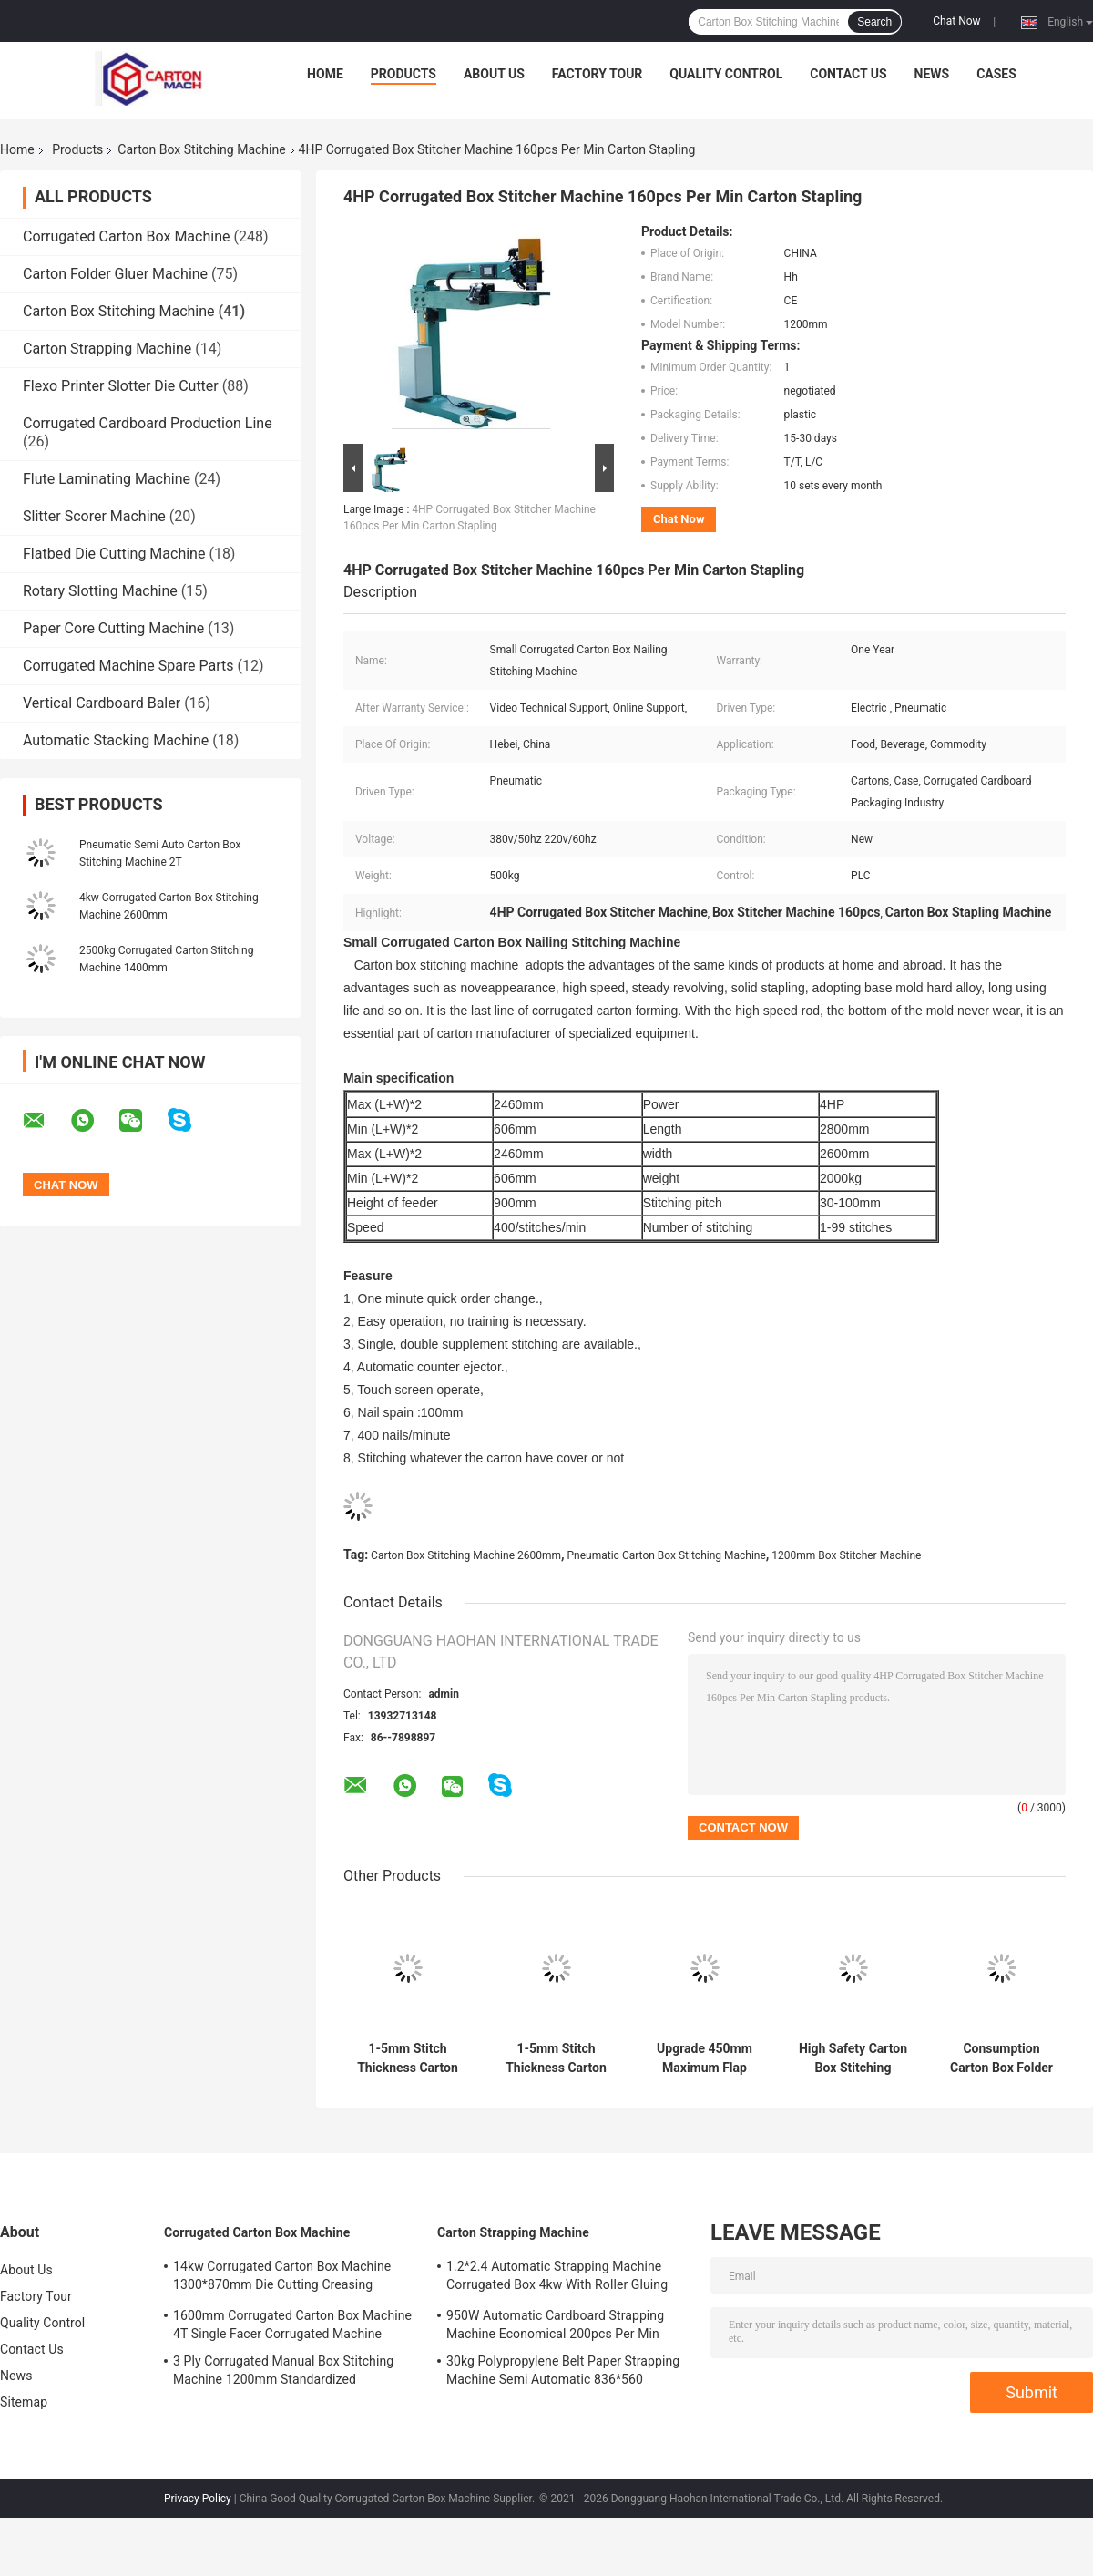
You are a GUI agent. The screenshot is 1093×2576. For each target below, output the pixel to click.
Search (874, 21)
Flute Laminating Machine (106, 478)
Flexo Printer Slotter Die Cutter (121, 386)
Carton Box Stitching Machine (201, 149)
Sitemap (23, 2402)
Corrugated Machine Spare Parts (128, 665)
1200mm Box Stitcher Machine (846, 1555)
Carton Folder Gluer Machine (115, 273)
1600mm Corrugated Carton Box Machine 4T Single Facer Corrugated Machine (292, 2324)
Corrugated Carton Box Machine (126, 236)
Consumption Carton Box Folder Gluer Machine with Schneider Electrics (1001, 2058)
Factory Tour (597, 74)
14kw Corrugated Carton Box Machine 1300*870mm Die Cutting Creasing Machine (282, 2278)
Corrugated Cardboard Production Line (147, 423)
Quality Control (725, 74)
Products (403, 74)
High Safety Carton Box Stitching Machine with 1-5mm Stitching (853, 2058)
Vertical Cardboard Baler (101, 703)
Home (325, 74)
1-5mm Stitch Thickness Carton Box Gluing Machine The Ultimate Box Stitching (556, 2058)
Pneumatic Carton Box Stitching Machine (666, 1555)
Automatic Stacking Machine (116, 740)
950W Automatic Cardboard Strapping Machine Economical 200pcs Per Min (555, 2324)
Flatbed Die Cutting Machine (114, 553)
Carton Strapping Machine (107, 348)
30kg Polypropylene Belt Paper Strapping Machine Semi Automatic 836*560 (562, 2370)
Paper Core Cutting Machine (113, 628)
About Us (494, 74)
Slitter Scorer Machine (94, 516)
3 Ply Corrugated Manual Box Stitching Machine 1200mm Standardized (283, 2370)
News (932, 74)
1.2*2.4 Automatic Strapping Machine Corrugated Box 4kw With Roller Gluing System (557, 2278)
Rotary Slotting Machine (100, 591)
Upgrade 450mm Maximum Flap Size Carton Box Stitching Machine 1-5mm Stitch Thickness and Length (705, 2058)
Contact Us (848, 74)
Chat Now (956, 21)
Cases (996, 74)
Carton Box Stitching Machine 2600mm (466, 1555)
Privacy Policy (197, 2498)
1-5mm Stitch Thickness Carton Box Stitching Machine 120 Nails (407, 2058)
